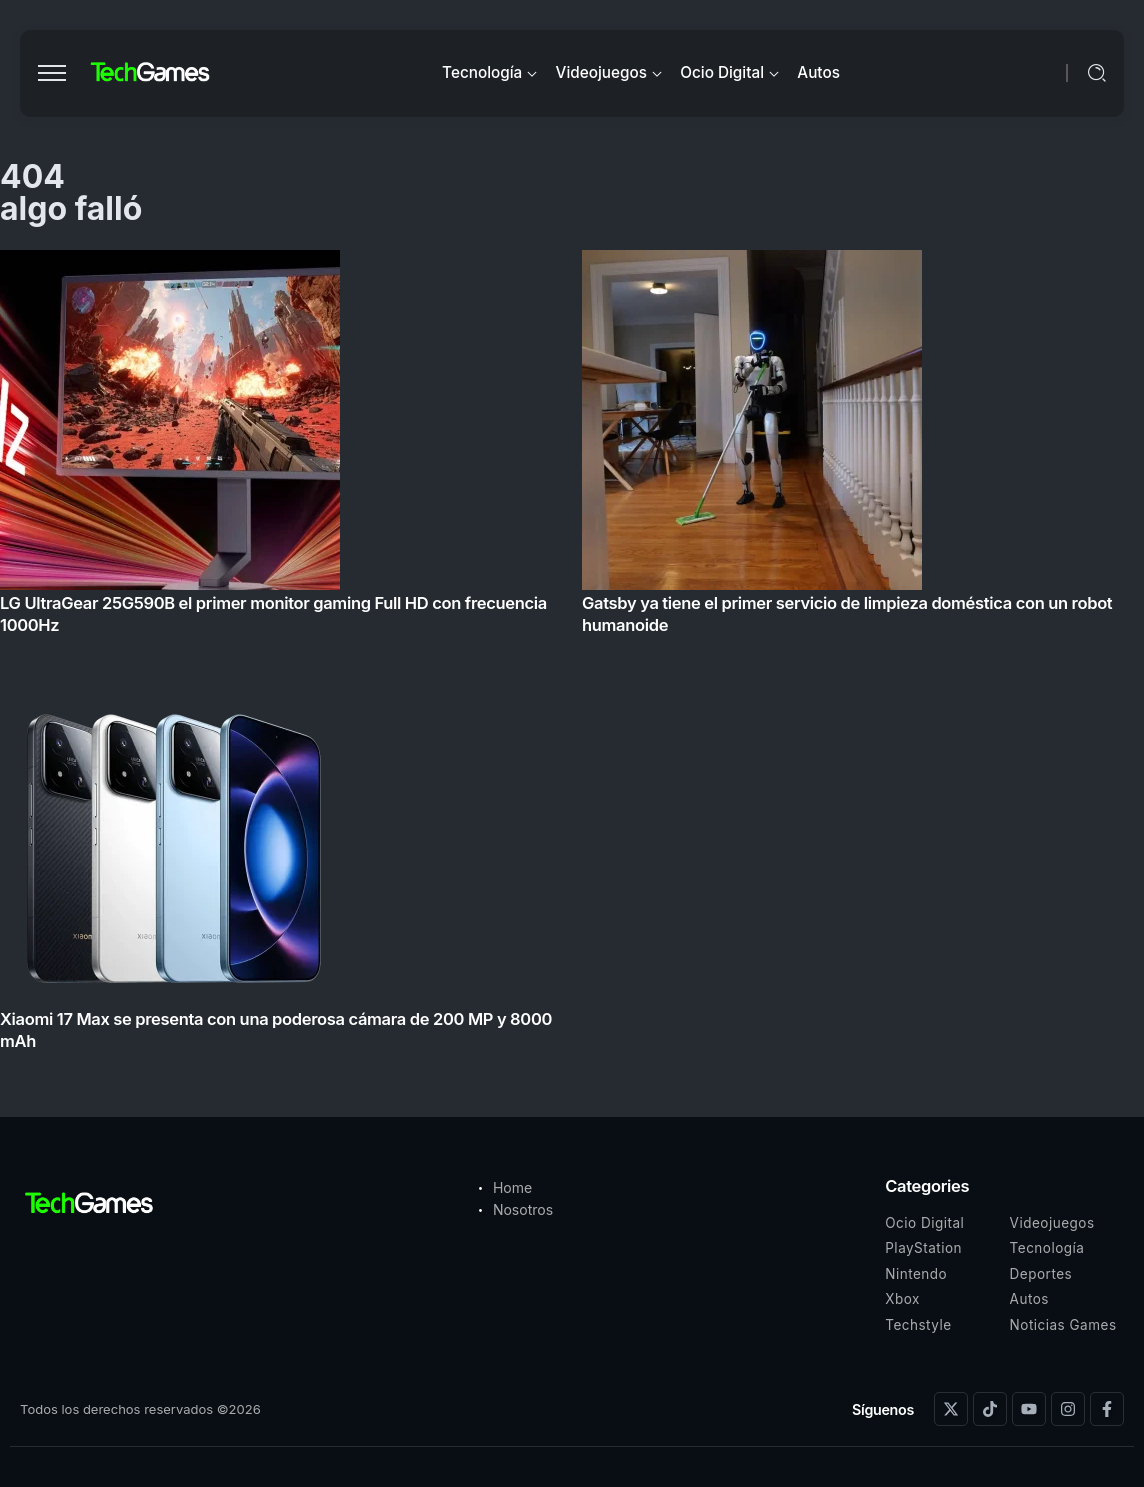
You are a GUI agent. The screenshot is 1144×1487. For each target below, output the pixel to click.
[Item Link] (572, 656)
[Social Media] (951, 1409)
